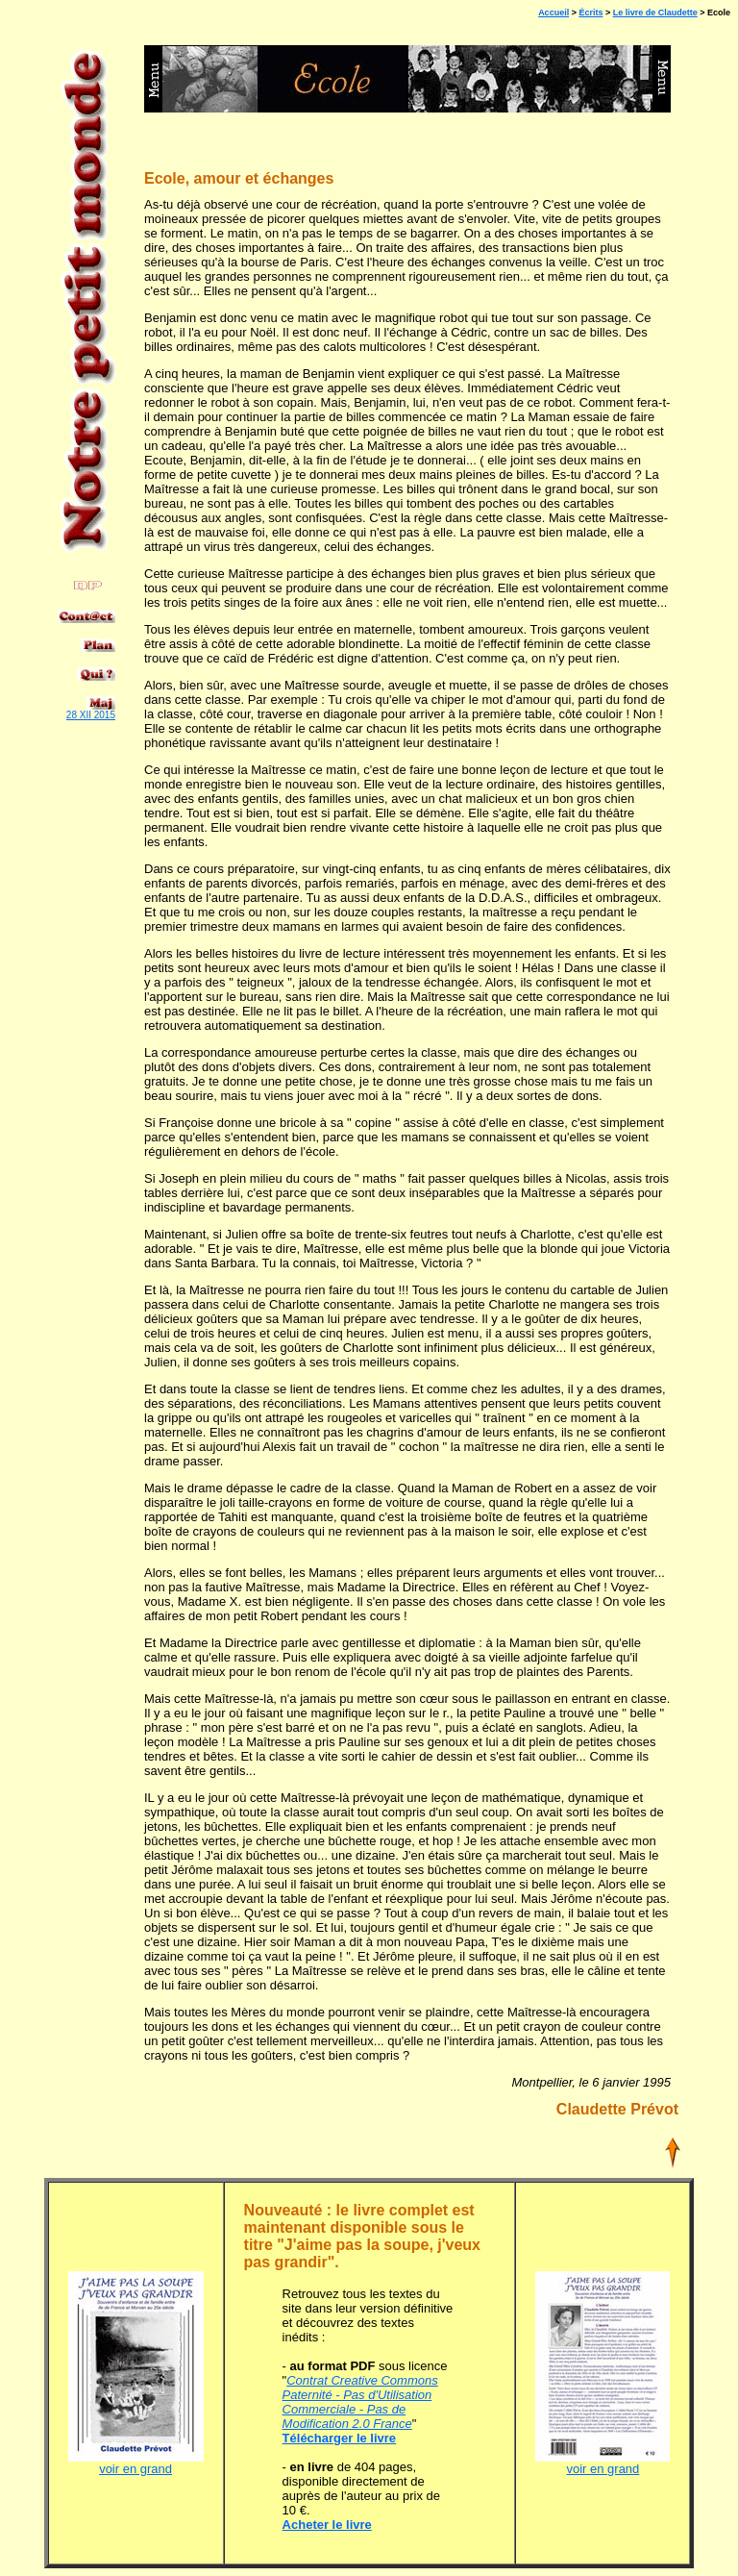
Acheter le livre (327, 2524)
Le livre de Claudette (655, 12)
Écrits (590, 12)
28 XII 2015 (90, 715)
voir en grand (136, 2463)
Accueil (553, 12)
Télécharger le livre (340, 2438)
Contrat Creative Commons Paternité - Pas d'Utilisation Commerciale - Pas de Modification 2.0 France (360, 2402)
